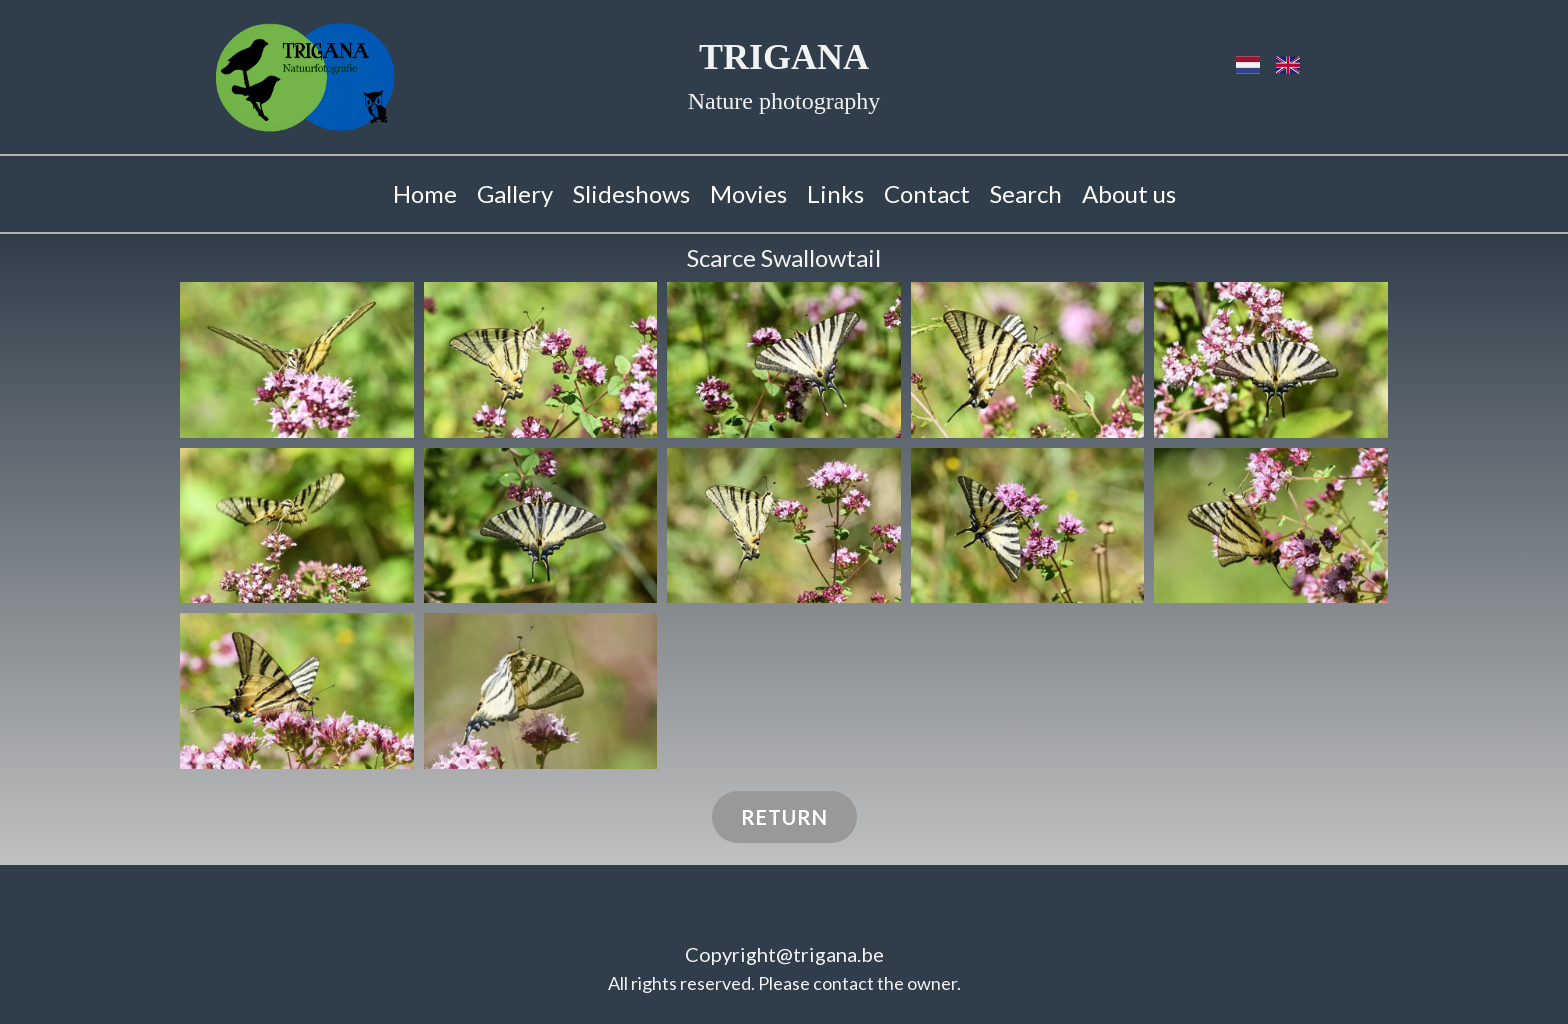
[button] (297, 360)
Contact (927, 193)
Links (835, 193)
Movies (748, 193)
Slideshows (631, 193)
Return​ (784, 817)
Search (1026, 193)
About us (1129, 193)
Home (425, 193)
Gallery (515, 193)
